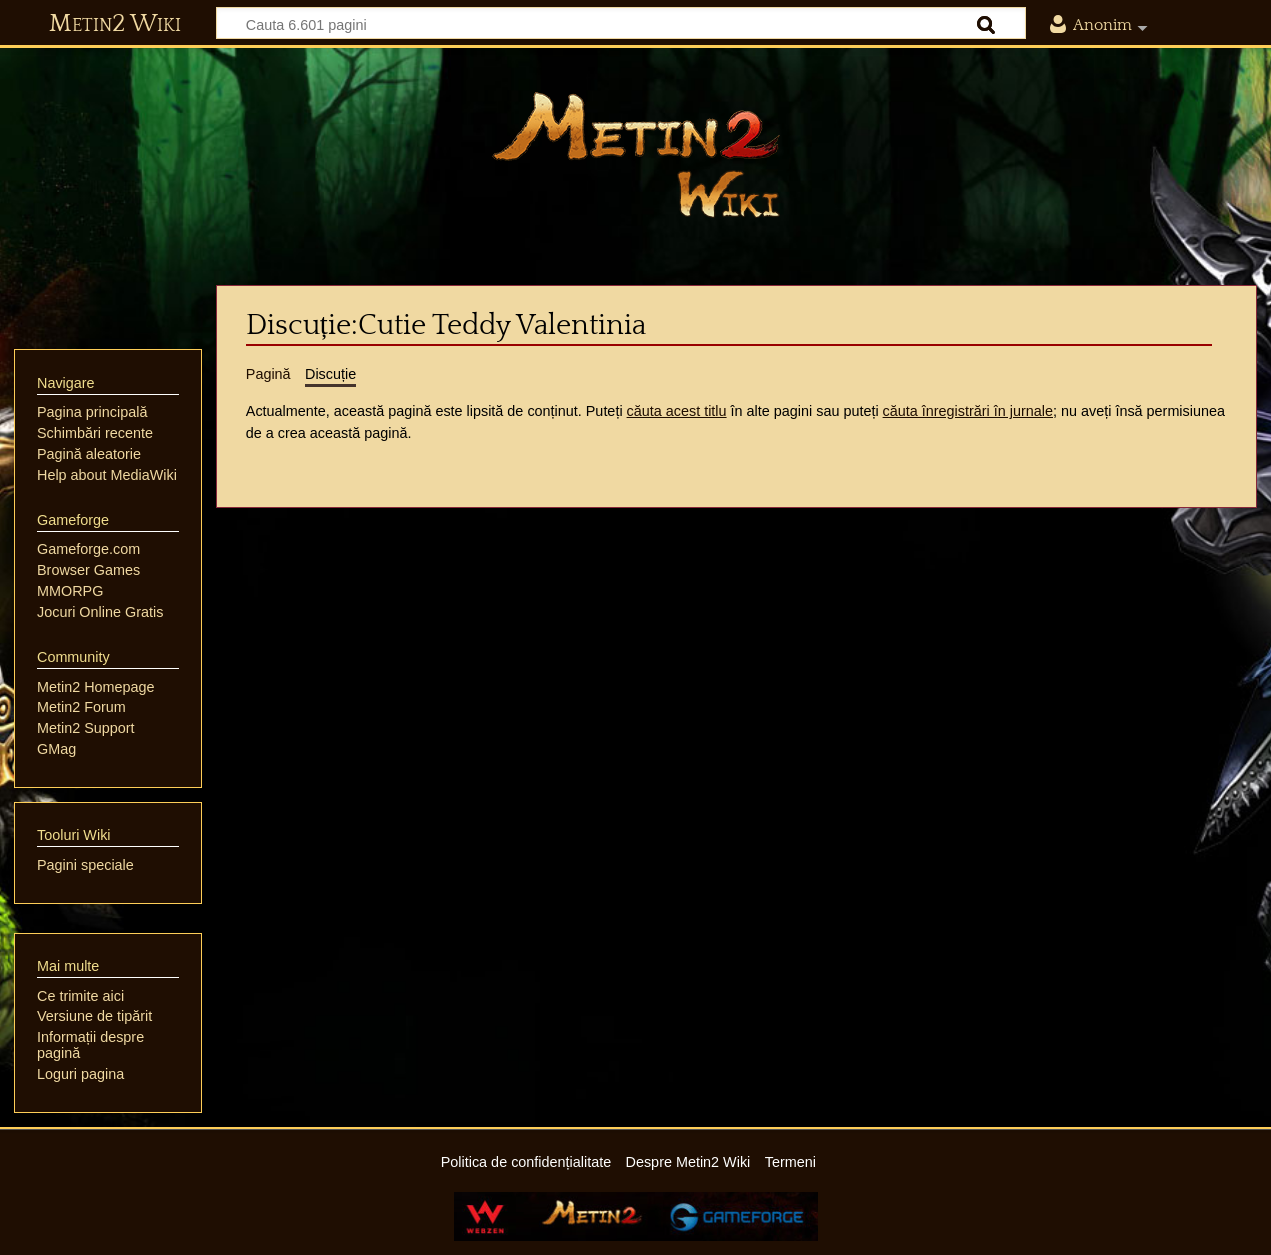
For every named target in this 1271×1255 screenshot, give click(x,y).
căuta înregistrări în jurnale (968, 411)
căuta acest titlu (677, 411)
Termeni (790, 1162)
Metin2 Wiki (115, 24)
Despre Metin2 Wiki (688, 1162)
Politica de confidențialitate (526, 1162)
